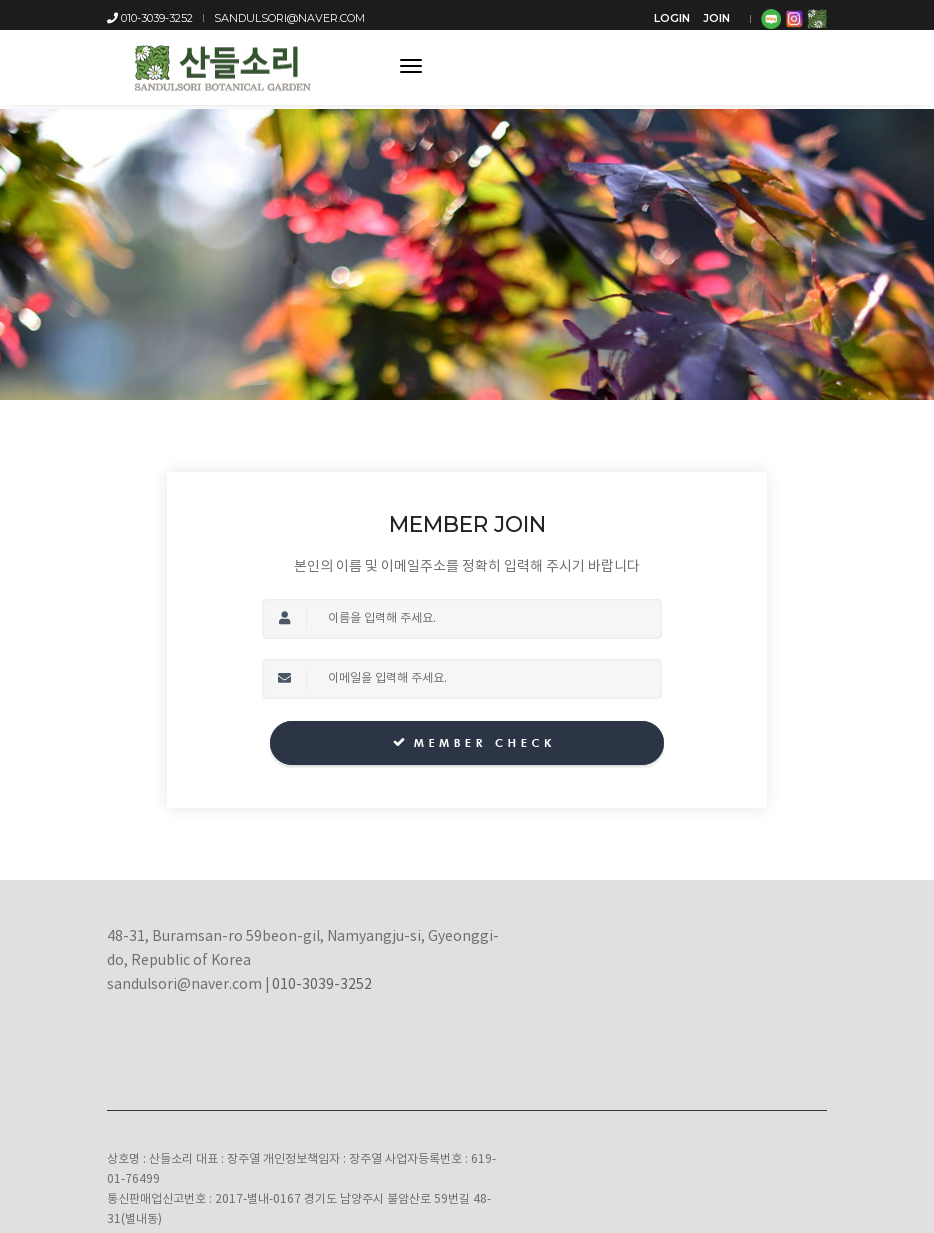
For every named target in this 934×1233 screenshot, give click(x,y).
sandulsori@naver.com (289, 18)
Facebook (715, 1113)
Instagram (786, 1113)
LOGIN (672, 18)
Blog (659, 1113)
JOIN (716, 18)
